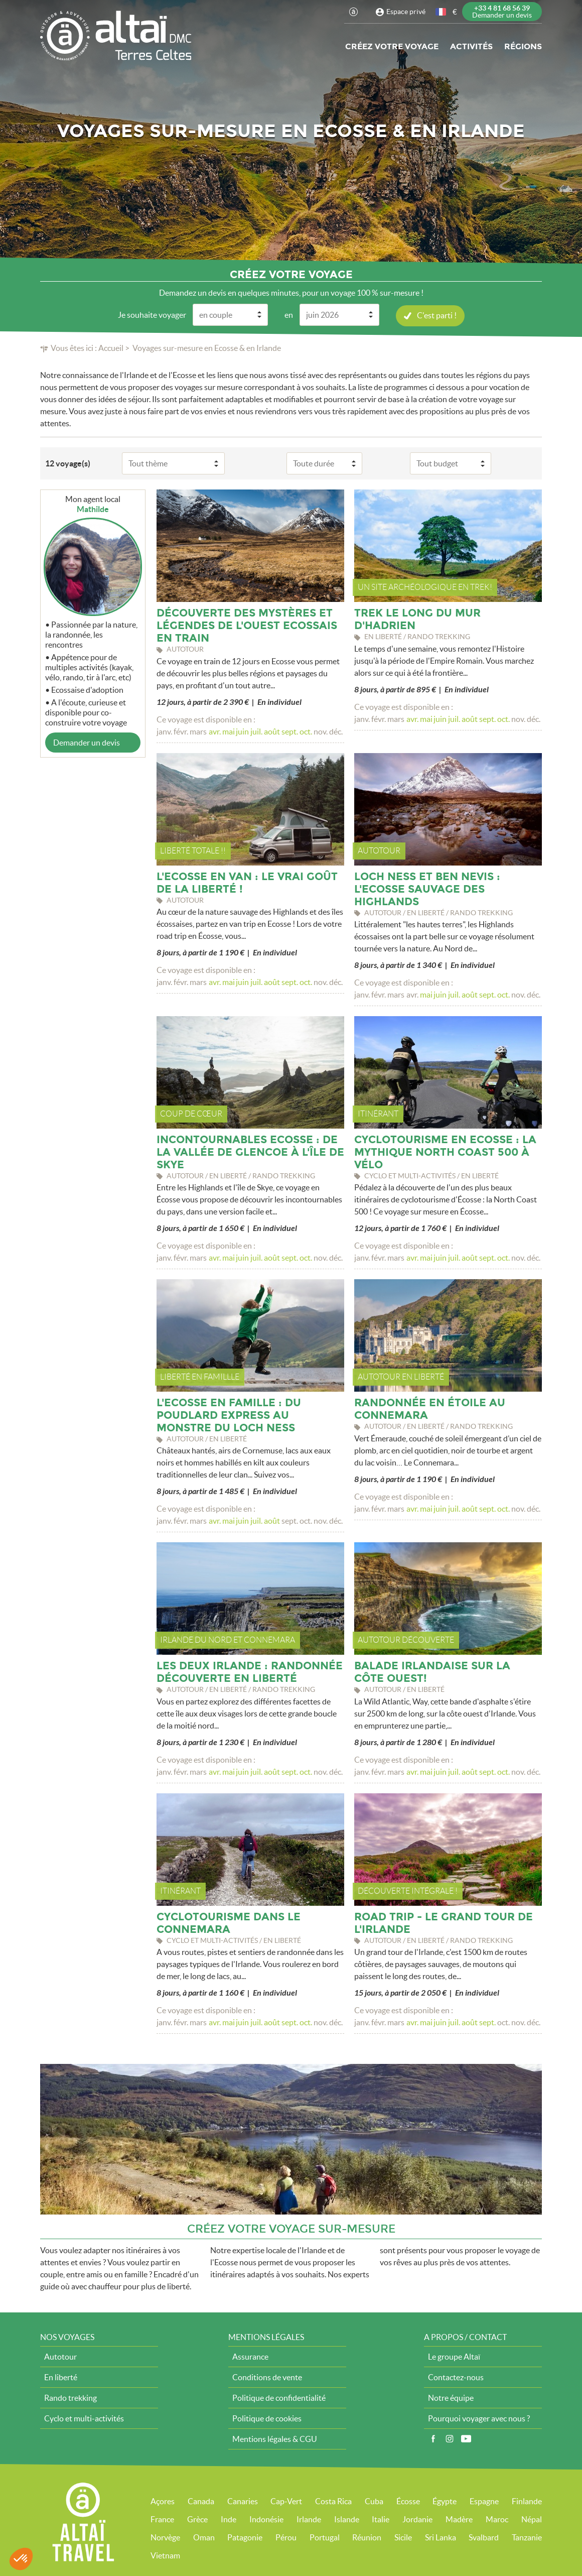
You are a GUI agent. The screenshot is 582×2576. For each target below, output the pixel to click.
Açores (163, 2501)
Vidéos (466, 2439)
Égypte (444, 2501)
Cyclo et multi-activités (84, 2418)
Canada (201, 2501)
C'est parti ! (437, 315)
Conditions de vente (267, 2377)
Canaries (242, 2501)
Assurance (250, 2356)
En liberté (60, 2377)
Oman (204, 2537)
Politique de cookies (267, 2418)
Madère (459, 2519)
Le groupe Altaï (454, 2356)
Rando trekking (70, 2397)
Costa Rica (333, 2501)
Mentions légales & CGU (274, 2438)
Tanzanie (527, 2537)
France (162, 2519)
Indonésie (266, 2519)
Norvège (165, 2537)
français (441, 12)
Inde (228, 2519)
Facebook (433, 2439)
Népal (531, 2519)
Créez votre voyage (392, 46)
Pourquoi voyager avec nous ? (479, 2418)
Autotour (60, 2356)
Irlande (309, 2519)
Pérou (286, 2537)
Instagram (450, 2439)
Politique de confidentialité (279, 2397)
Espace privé (405, 12)
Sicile (403, 2537)
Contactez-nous (456, 2377)
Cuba (374, 2501)
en (288, 314)
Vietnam (165, 2555)
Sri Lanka (440, 2537)
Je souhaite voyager (152, 314)
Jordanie (417, 2519)
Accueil (110, 347)
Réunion (366, 2537)
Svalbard (484, 2537)
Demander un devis (86, 742)
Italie (380, 2519)
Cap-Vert (286, 2501)
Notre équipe (451, 2397)
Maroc (497, 2519)
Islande (346, 2519)
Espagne (484, 2501)
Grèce (197, 2519)
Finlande (527, 2501)
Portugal (325, 2537)
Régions (523, 46)
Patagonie (244, 2537)
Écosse (408, 2501)
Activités (471, 46)
